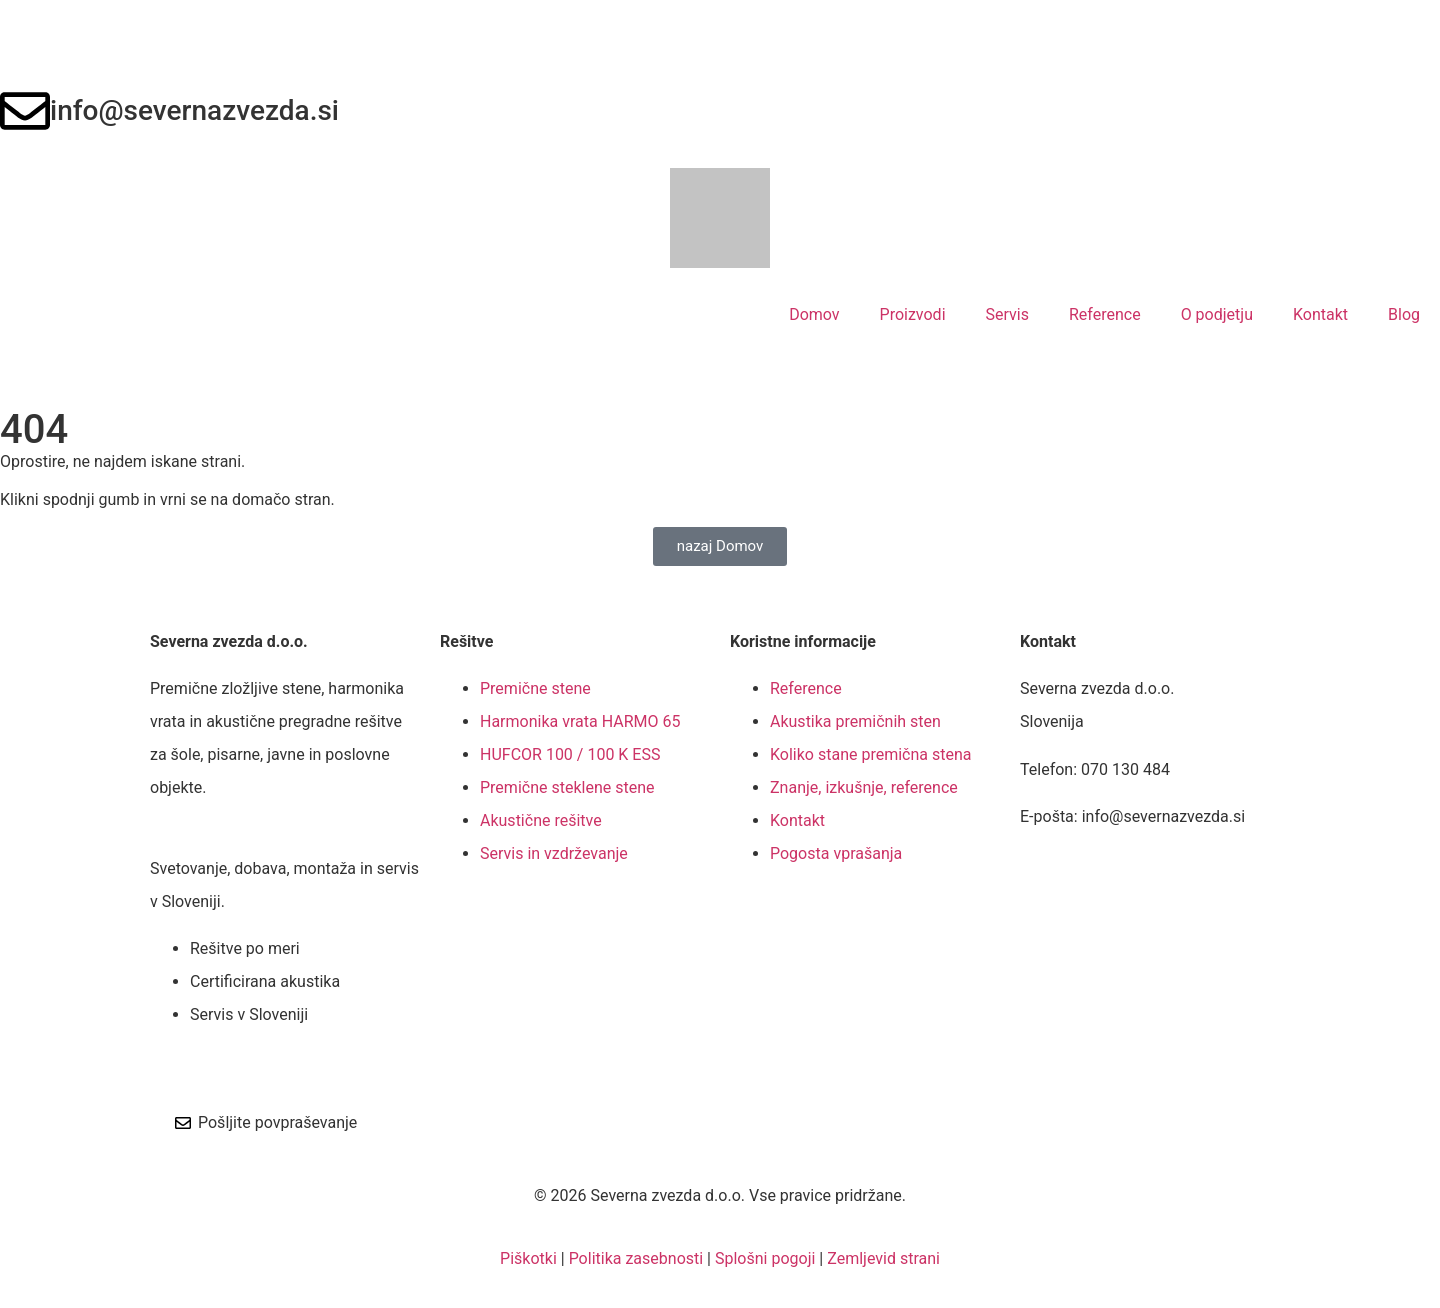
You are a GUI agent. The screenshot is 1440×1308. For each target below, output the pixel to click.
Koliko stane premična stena (870, 754)
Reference (1105, 314)
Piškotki (528, 1258)
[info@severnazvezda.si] (25, 111)
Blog (1404, 314)
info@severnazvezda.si (194, 110)
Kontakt (1320, 314)
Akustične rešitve (541, 820)
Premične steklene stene (567, 787)
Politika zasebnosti (636, 1258)
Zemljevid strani (883, 1258)
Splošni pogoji (765, 1258)
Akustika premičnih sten (855, 721)
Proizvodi (913, 314)
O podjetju (1217, 314)
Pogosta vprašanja (836, 853)
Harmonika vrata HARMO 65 (580, 721)
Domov (814, 314)
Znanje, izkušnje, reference (864, 787)
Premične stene (535, 688)
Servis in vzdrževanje (554, 853)
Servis (1007, 314)
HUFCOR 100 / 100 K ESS (570, 754)
